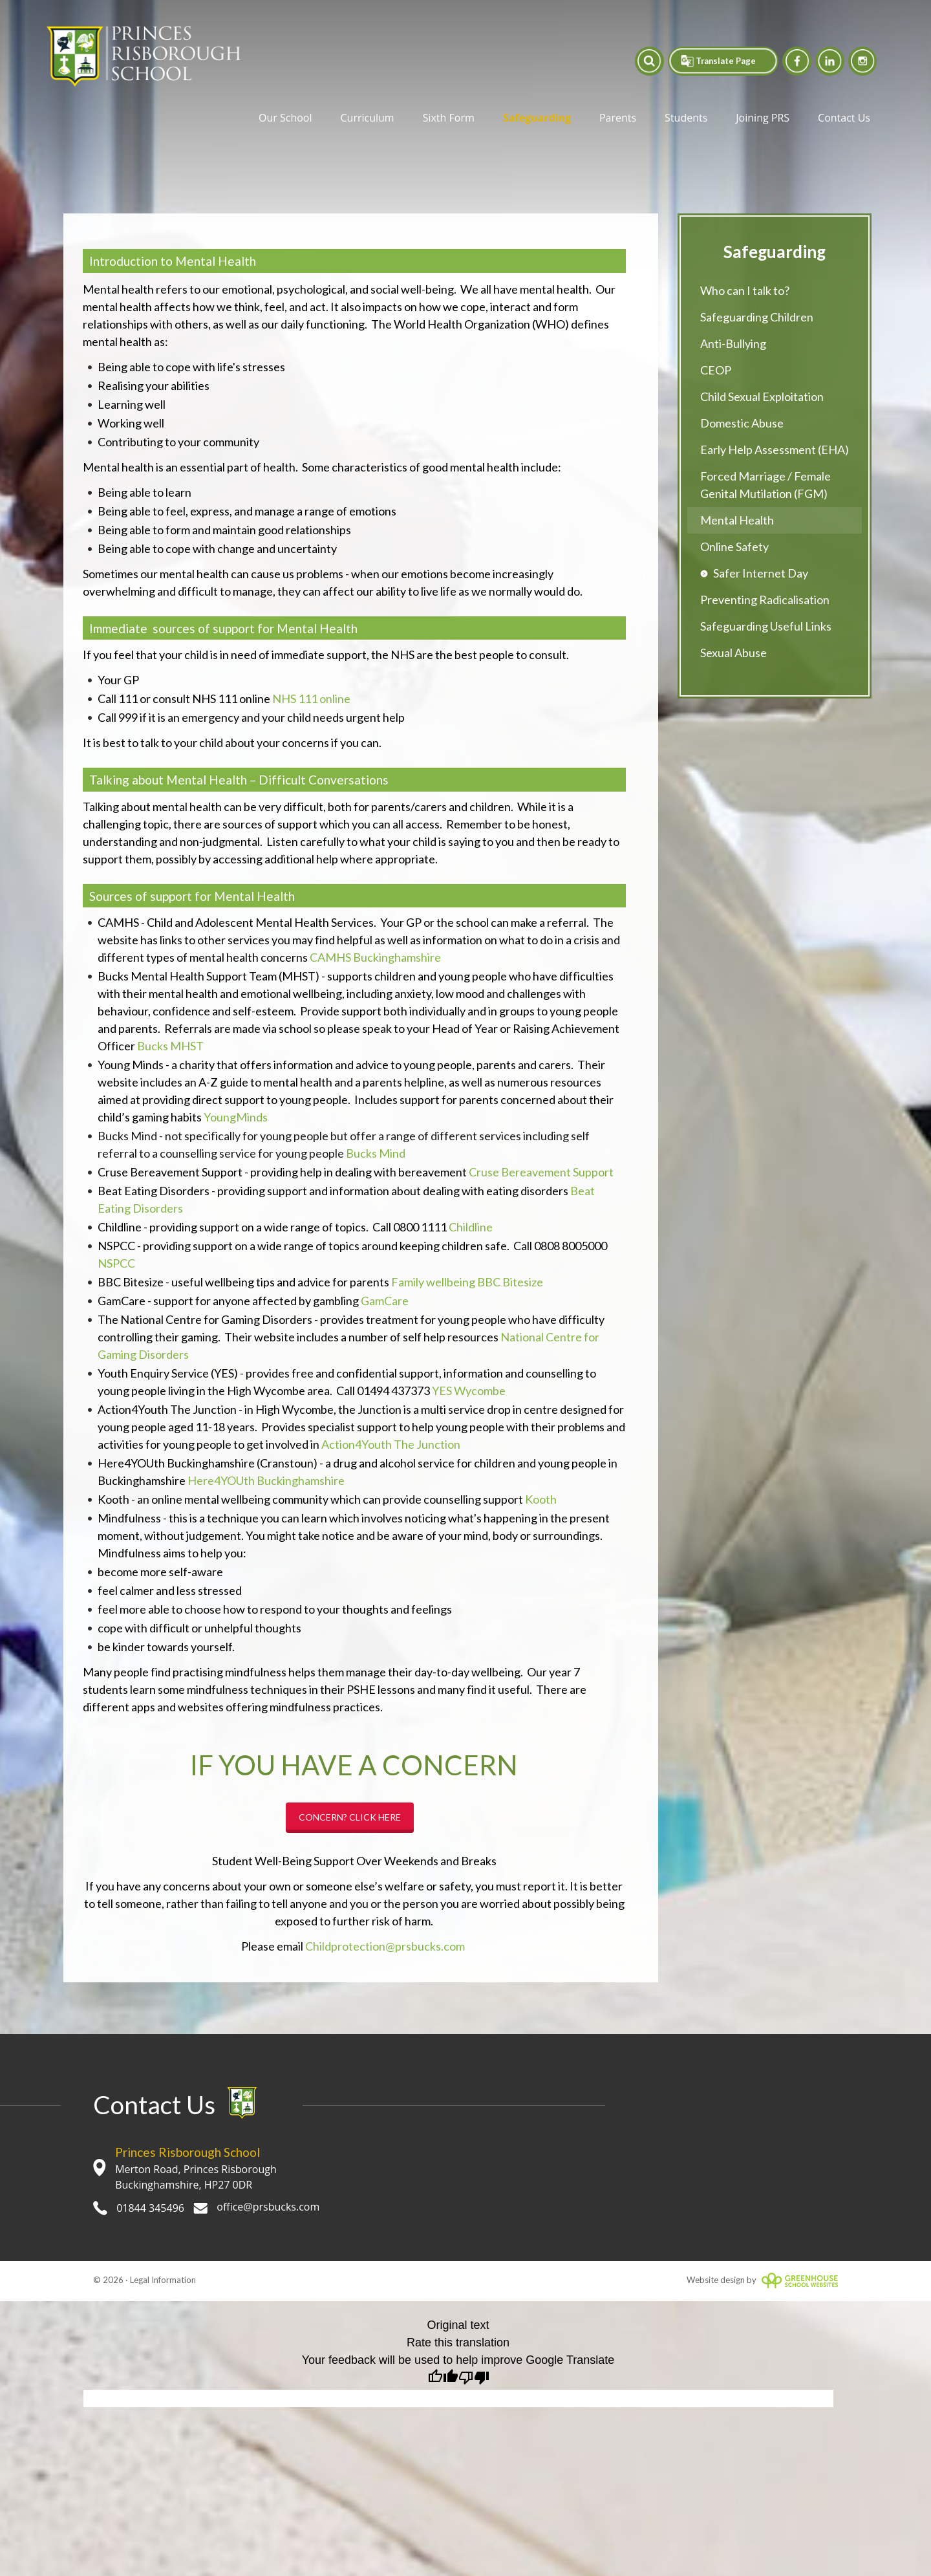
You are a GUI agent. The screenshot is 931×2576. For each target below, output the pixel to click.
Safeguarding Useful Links (765, 626)
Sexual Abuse (733, 652)
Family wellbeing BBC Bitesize (467, 1282)
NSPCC (116, 1263)
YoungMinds (236, 1117)
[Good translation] (442, 2379)
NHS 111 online (311, 698)
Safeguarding (537, 118)
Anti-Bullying (733, 343)
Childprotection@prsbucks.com (385, 1946)
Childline (471, 1227)
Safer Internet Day (760, 573)
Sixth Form (449, 118)
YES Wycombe (469, 1390)
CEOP (715, 370)
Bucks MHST (170, 1046)
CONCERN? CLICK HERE (350, 1817)
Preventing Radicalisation (764, 599)
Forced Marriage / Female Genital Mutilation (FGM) (765, 485)
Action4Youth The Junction (390, 1444)
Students (686, 118)
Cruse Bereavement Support (541, 1172)
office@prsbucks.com (256, 2207)
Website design (716, 2280)
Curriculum (367, 118)
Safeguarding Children (756, 317)
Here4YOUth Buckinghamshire (266, 1480)
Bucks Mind (375, 1153)
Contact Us (844, 118)
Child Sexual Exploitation (762, 396)
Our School (285, 118)
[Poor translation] (473, 2379)
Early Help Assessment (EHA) (774, 449)
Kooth (541, 1499)
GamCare (385, 1300)
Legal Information (163, 2280)
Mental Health (737, 520)
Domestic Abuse (742, 423)
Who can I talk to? (744, 290)
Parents (617, 118)
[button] (638, 61)
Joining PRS (762, 118)
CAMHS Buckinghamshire (375, 957)
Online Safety (734, 546)
